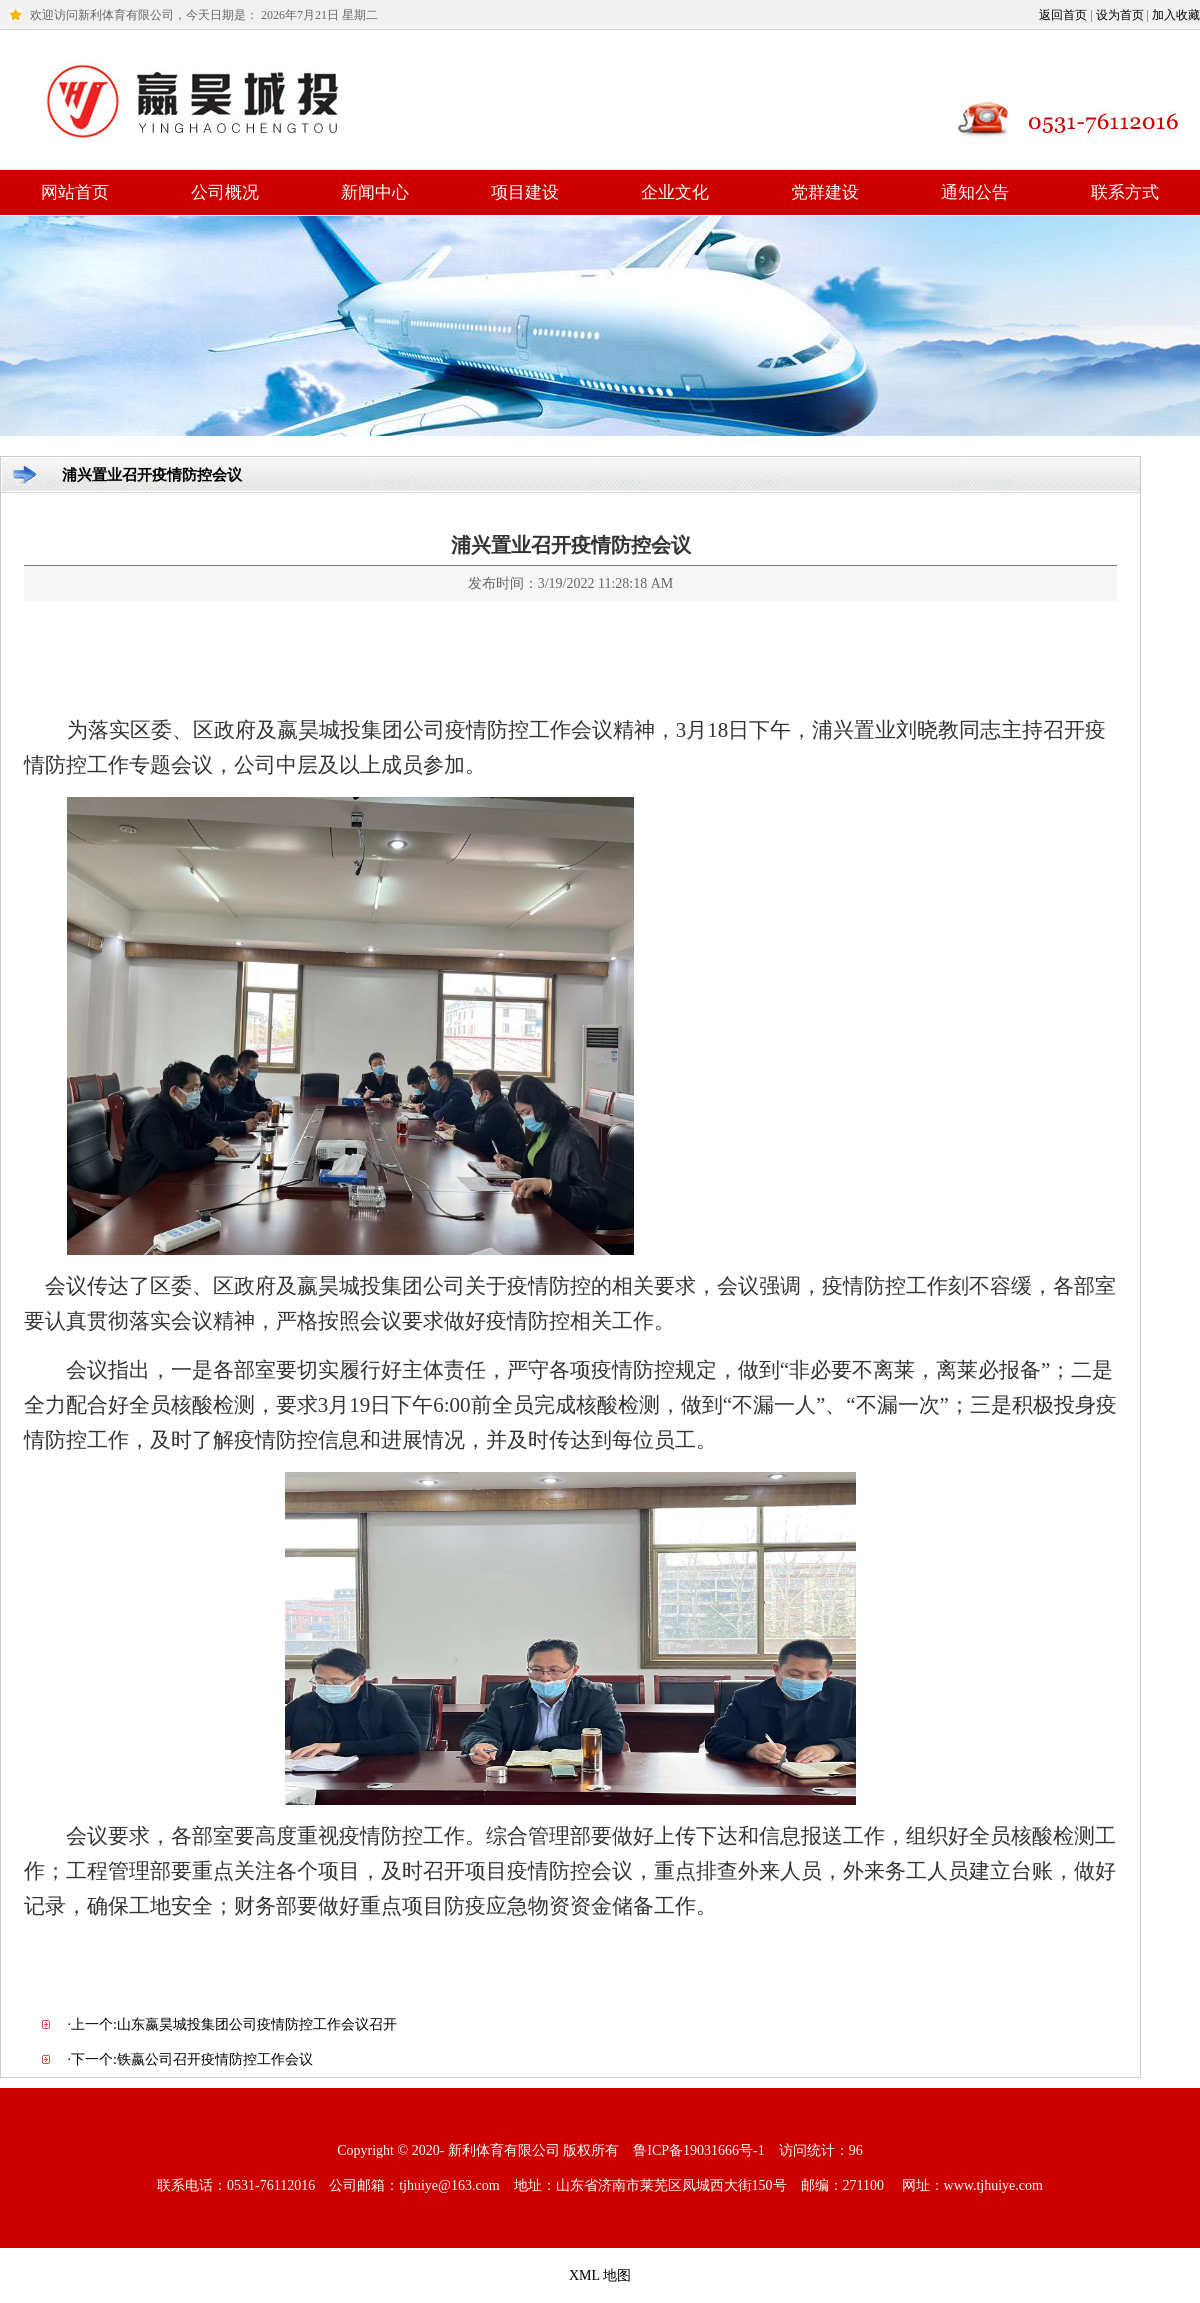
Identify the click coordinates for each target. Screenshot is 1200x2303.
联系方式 (1125, 192)
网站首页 (75, 192)
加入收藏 (1176, 15)
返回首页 (1063, 15)
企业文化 (675, 192)
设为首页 (1120, 15)
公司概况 (225, 192)
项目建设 (525, 192)
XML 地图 (600, 2275)
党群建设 (825, 192)
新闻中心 (375, 192)
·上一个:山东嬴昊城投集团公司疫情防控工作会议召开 (232, 2024)
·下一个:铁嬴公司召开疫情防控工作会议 (190, 2059)
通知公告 (975, 192)
